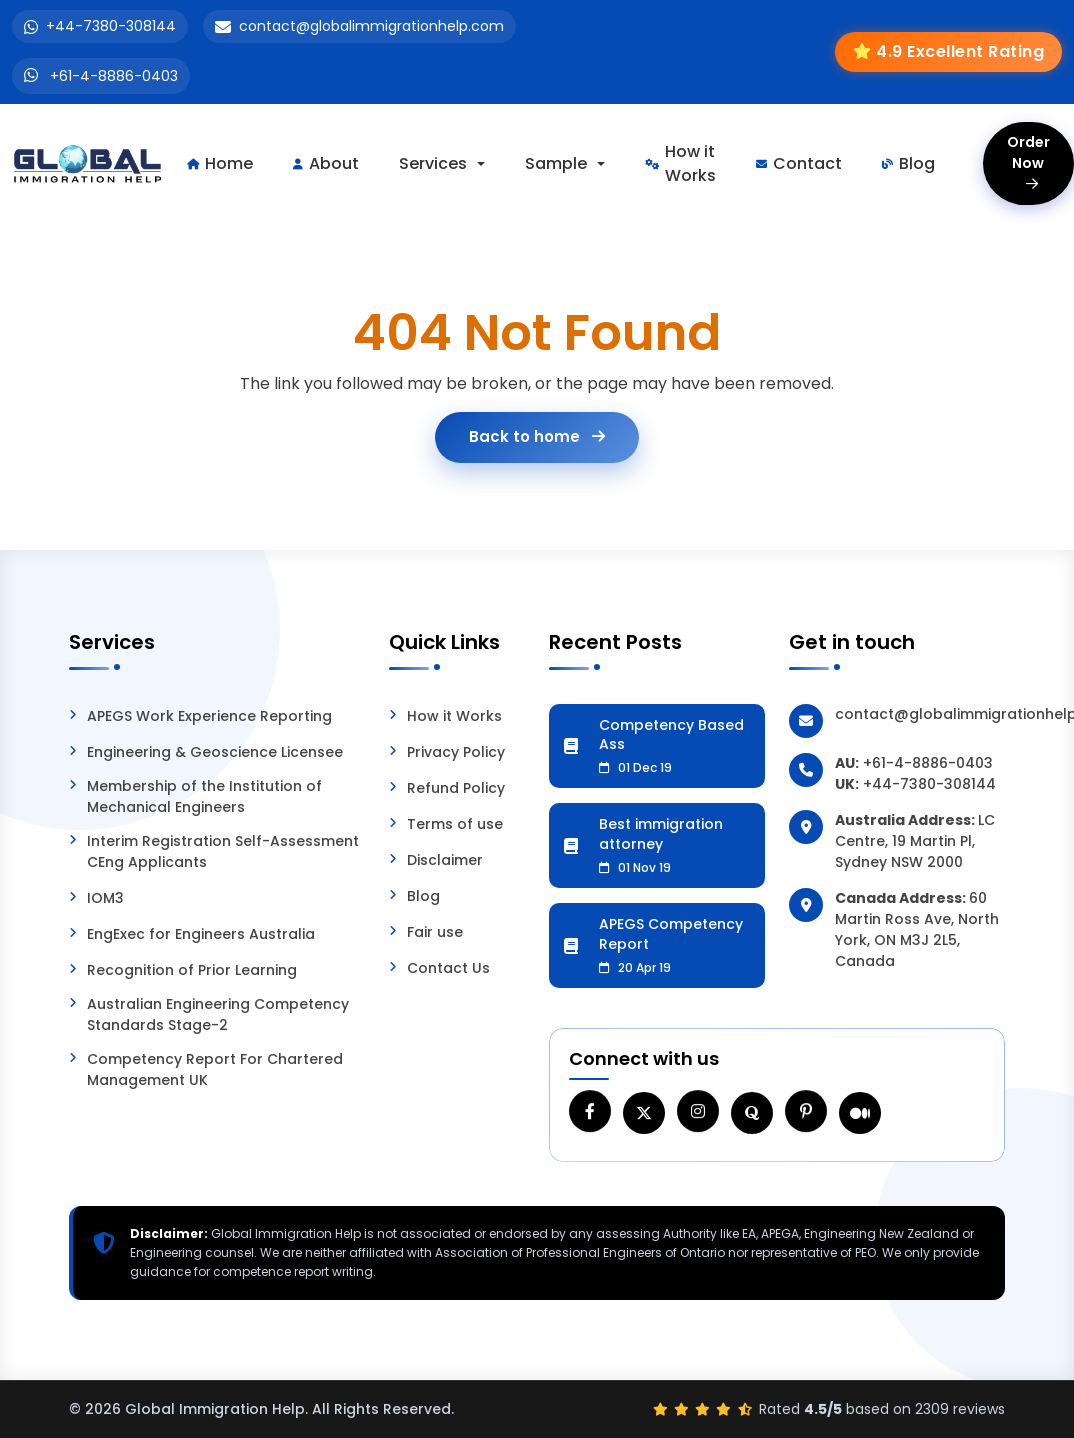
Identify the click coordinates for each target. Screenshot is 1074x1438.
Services (433, 163)
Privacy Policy (456, 752)
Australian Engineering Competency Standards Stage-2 (218, 1014)
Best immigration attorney (675, 845)
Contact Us (448, 968)
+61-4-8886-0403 (114, 76)
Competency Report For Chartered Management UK (215, 1069)
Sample (556, 163)
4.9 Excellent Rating (960, 51)
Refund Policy (456, 788)
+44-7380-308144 (111, 26)
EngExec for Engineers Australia (201, 934)
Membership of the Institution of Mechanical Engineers (204, 796)
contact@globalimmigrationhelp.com (371, 26)
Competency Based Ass (675, 746)
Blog (908, 163)
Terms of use (455, 824)
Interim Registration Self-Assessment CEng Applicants (223, 851)
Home (220, 163)
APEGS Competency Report (675, 945)
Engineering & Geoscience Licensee (215, 752)
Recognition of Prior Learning (192, 970)
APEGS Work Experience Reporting (209, 716)
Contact (799, 163)
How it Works (680, 163)
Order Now (1028, 161)
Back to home (537, 436)
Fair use (435, 932)
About (326, 163)
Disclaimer (445, 860)
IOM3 (105, 898)
